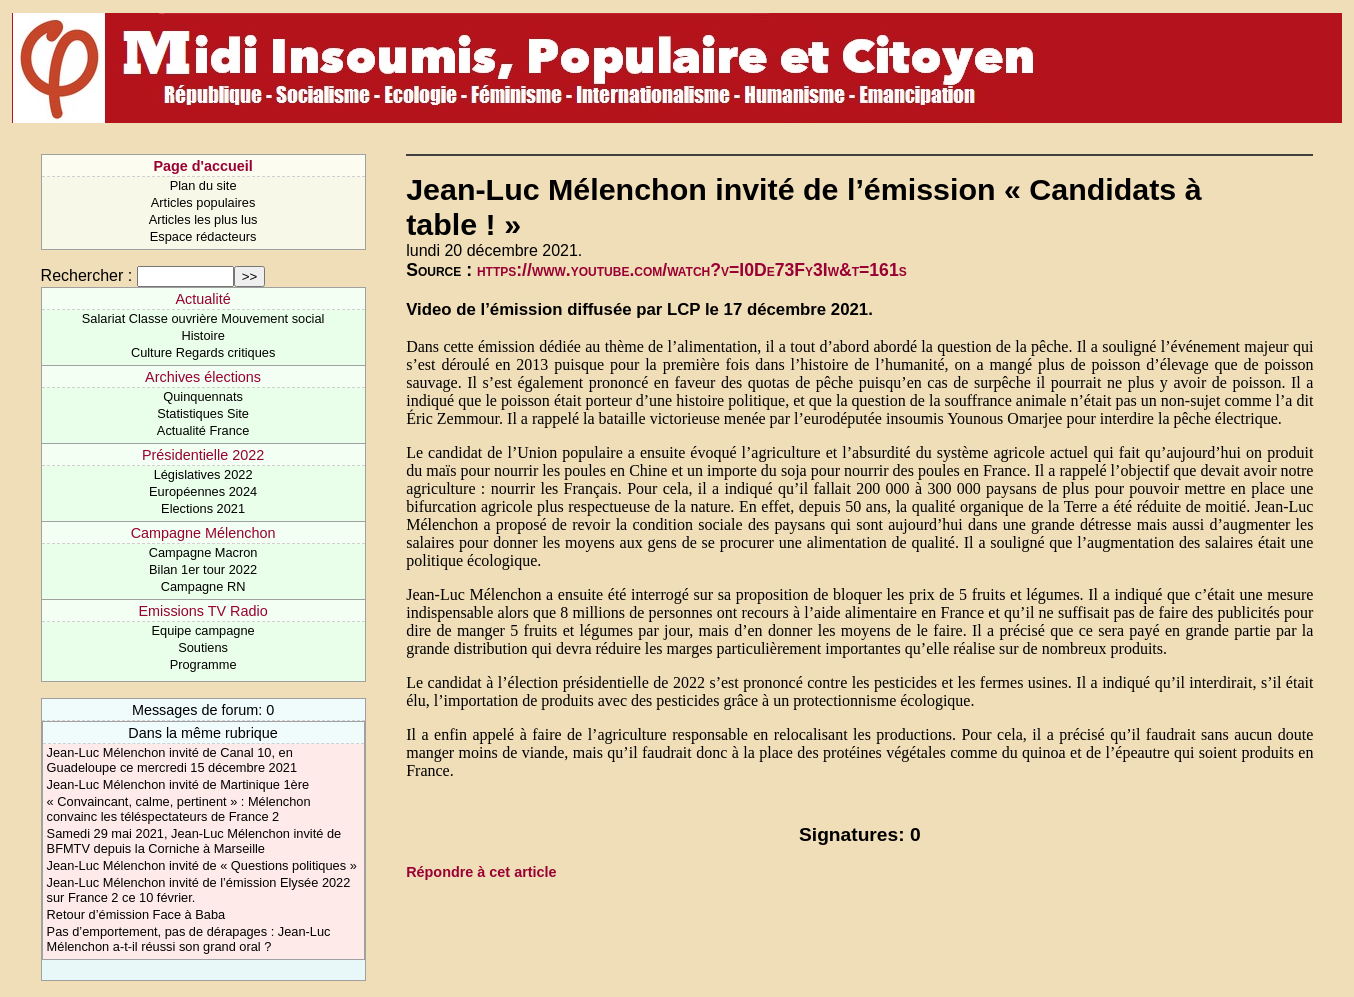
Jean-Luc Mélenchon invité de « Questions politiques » (202, 865)
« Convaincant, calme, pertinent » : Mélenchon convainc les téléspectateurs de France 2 (179, 809)
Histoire (202, 335)
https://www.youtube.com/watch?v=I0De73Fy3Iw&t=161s (692, 270)
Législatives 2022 (203, 474)
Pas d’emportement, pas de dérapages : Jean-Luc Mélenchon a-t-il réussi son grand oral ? (189, 939)
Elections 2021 (203, 508)
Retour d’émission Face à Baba (136, 914)
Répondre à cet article (481, 872)
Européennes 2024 (203, 491)
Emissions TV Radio (202, 611)
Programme (203, 664)
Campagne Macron (203, 552)
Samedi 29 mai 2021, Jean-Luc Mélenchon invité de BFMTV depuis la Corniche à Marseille (194, 841)
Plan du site (203, 185)
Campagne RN (203, 586)
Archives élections (203, 377)
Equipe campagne (203, 630)
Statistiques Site (203, 413)
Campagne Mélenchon (203, 533)
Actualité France (203, 430)
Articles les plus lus (203, 219)
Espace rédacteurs (203, 236)
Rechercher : (87, 275)
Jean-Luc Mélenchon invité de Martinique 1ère (178, 784)
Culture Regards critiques (203, 352)
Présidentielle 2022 (203, 455)
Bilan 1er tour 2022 (203, 569)
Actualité (202, 299)
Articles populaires (203, 202)
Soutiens (203, 647)
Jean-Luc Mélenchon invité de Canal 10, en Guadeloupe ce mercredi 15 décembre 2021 (172, 760)
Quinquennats (203, 396)
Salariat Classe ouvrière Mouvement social (203, 318)
